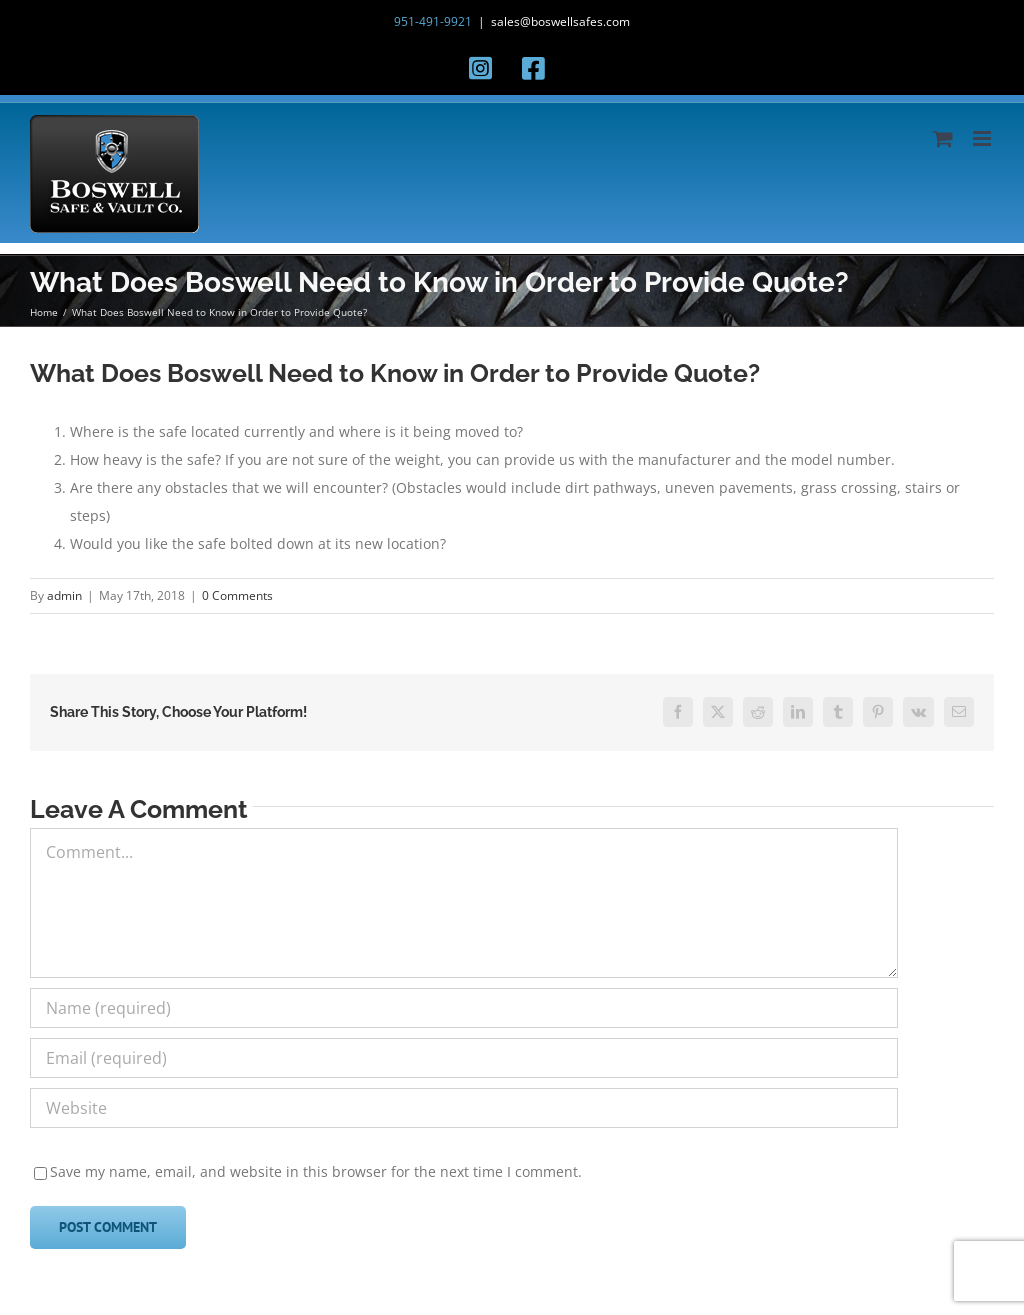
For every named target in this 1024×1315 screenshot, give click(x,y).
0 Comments (237, 595)
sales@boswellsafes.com (560, 21)
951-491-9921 (433, 21)
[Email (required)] (464, 1058)
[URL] (464, 1108)
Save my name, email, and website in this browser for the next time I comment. (316, 1171)
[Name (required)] (464, 1008)
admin (64, 595)
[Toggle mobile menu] (983, 138)
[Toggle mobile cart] (943, 138)
